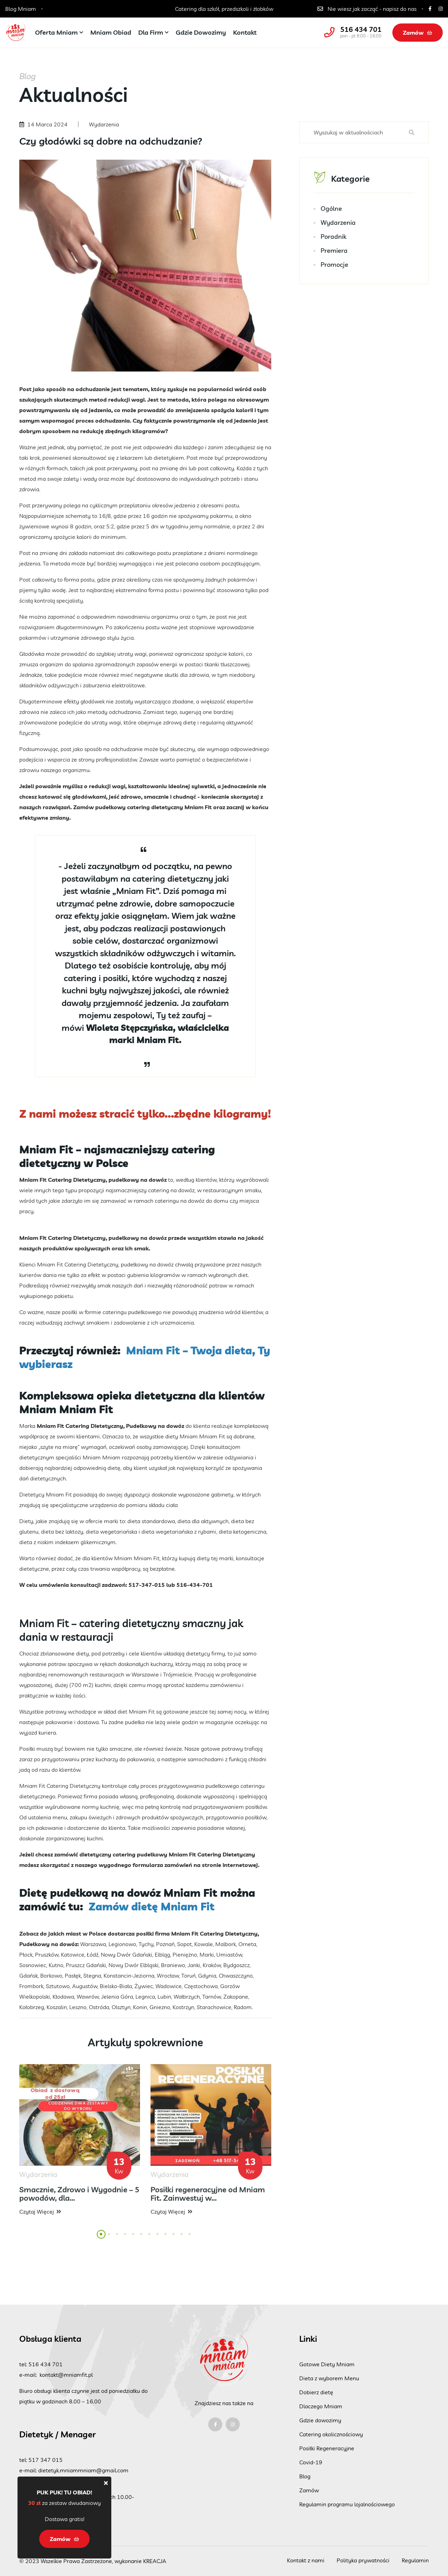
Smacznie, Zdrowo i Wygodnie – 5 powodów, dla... (79, 2199)
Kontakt (245, 32)
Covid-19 (310, 2462)
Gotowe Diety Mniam (327, 2364)
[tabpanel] (79, 2146)
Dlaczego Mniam (320, 2406)
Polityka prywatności (363, 2560)
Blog (304, 2476)
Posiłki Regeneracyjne (326, 2448)
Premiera (334, 252)
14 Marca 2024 (47, 124)
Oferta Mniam (56, 32)
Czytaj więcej (40, 2217)
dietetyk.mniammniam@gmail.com (83, 2470)
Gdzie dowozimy (201, 32)
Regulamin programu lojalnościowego (347, 2504)
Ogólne (331, 210)
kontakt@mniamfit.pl (66, 2374)
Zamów (417, 32)
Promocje (334, 266)
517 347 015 (45, 2459)
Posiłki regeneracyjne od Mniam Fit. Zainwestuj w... (207, 2199)
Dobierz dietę (316, 2392)
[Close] (106, 2483)
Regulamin (415, 2560)
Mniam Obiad (110, 32)
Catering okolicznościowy (331, 2434)
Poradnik (333, 238)
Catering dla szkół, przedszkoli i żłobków (224, 8)
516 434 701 (361, 29)
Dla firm (150, 32)
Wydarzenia (338, 224)
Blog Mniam (20, 8)
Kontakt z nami (305, 2560)
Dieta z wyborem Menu (329, 2378)
